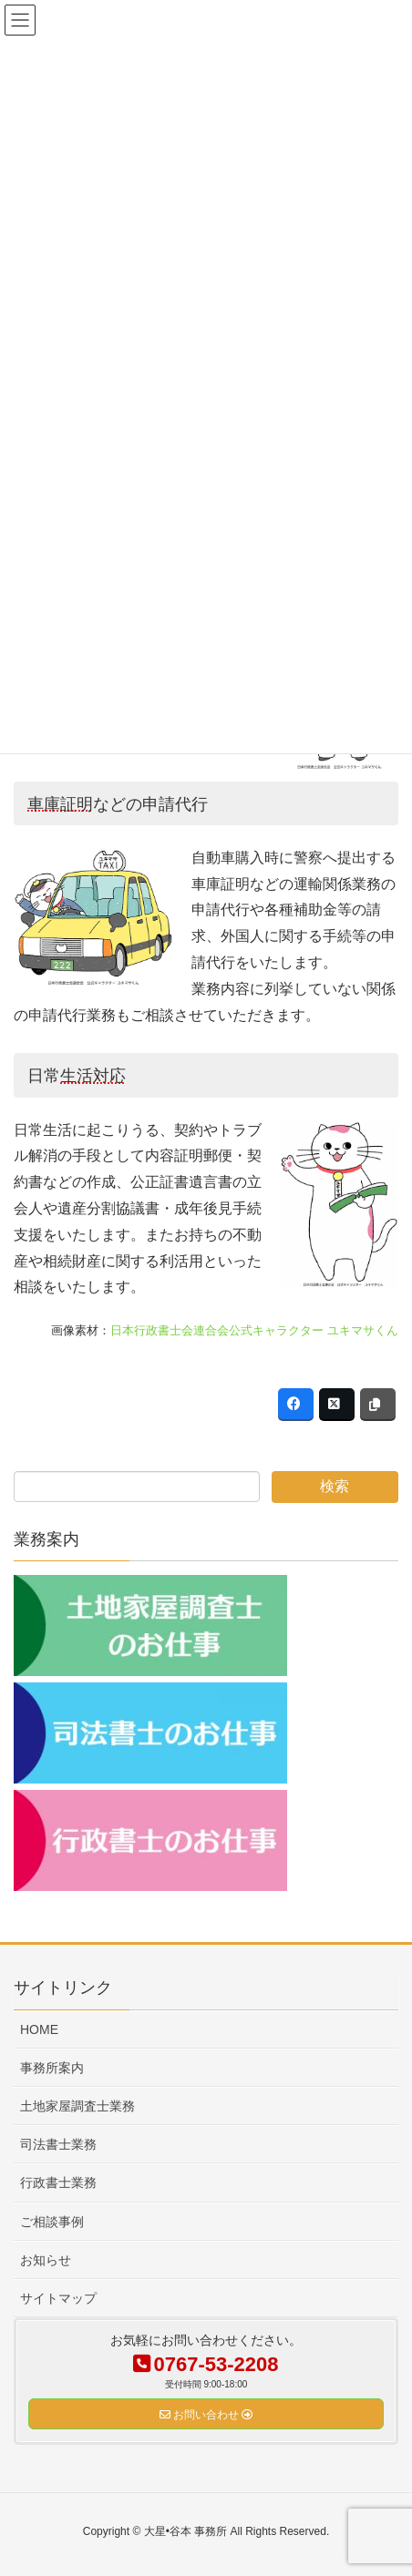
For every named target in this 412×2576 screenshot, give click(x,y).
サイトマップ (58, 2298)
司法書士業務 (58, 2144)
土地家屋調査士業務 (77, 2106)
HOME (39, 2029)
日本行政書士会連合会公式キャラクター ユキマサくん (254, 1330)
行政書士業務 (58, 2182)
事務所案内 (52, 2067)
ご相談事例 (52, 2221)
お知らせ (45, 2260)
